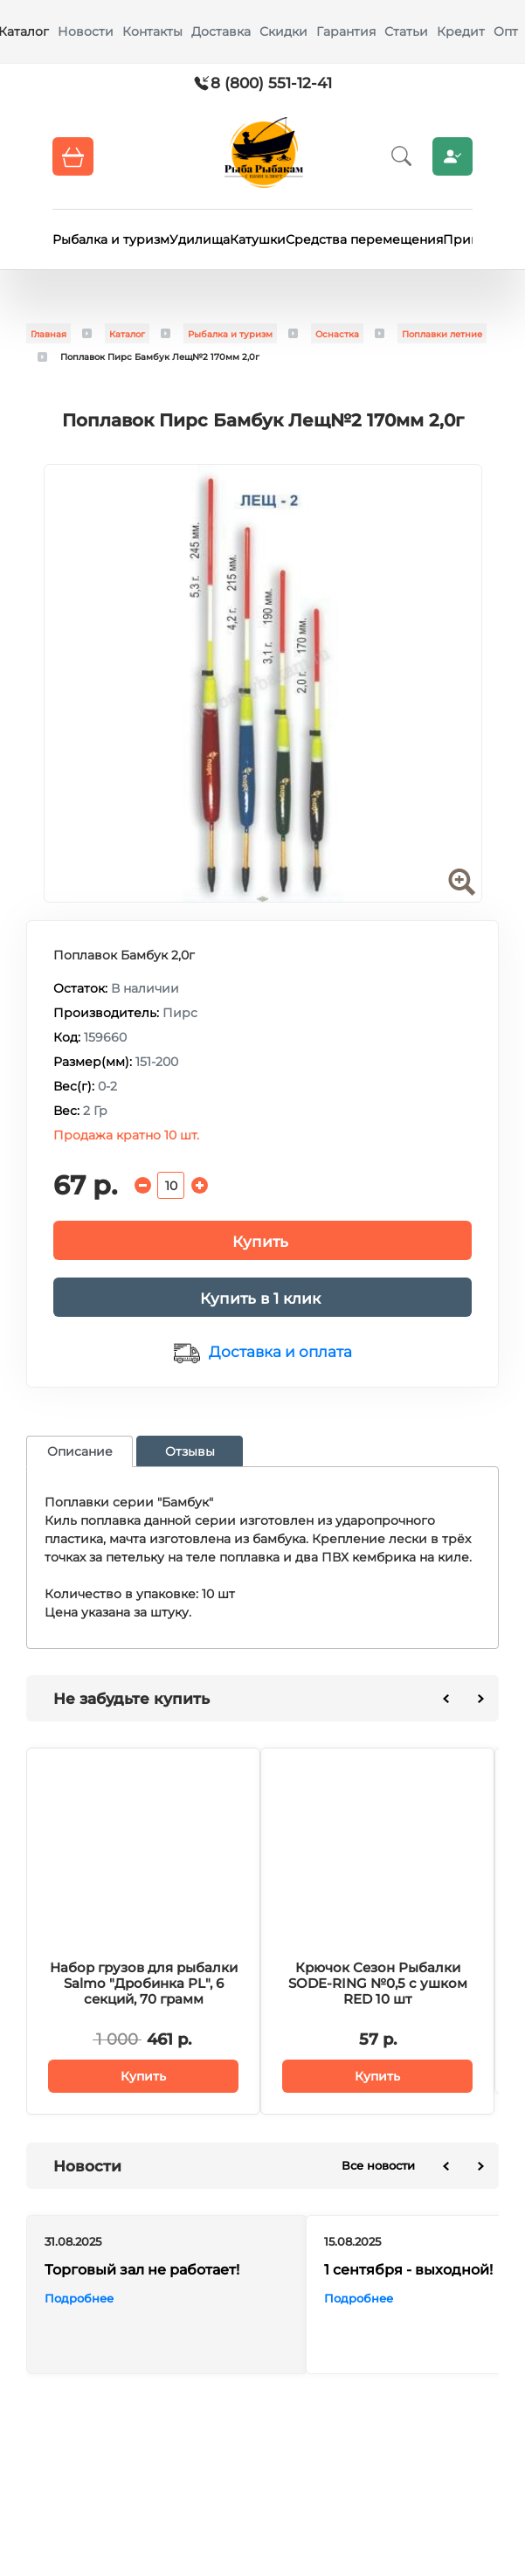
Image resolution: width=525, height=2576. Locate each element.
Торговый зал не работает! (142, 2269)
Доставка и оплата (280, 1352)
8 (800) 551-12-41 (271, 83)
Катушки (258, 239)
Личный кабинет (452, 156)
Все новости (378, 2165)
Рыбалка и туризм (110, 239)
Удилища (199, 239)
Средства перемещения (364, 239)
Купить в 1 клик (260, 1298)
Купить (260, 1241)
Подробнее (79, 2298)
